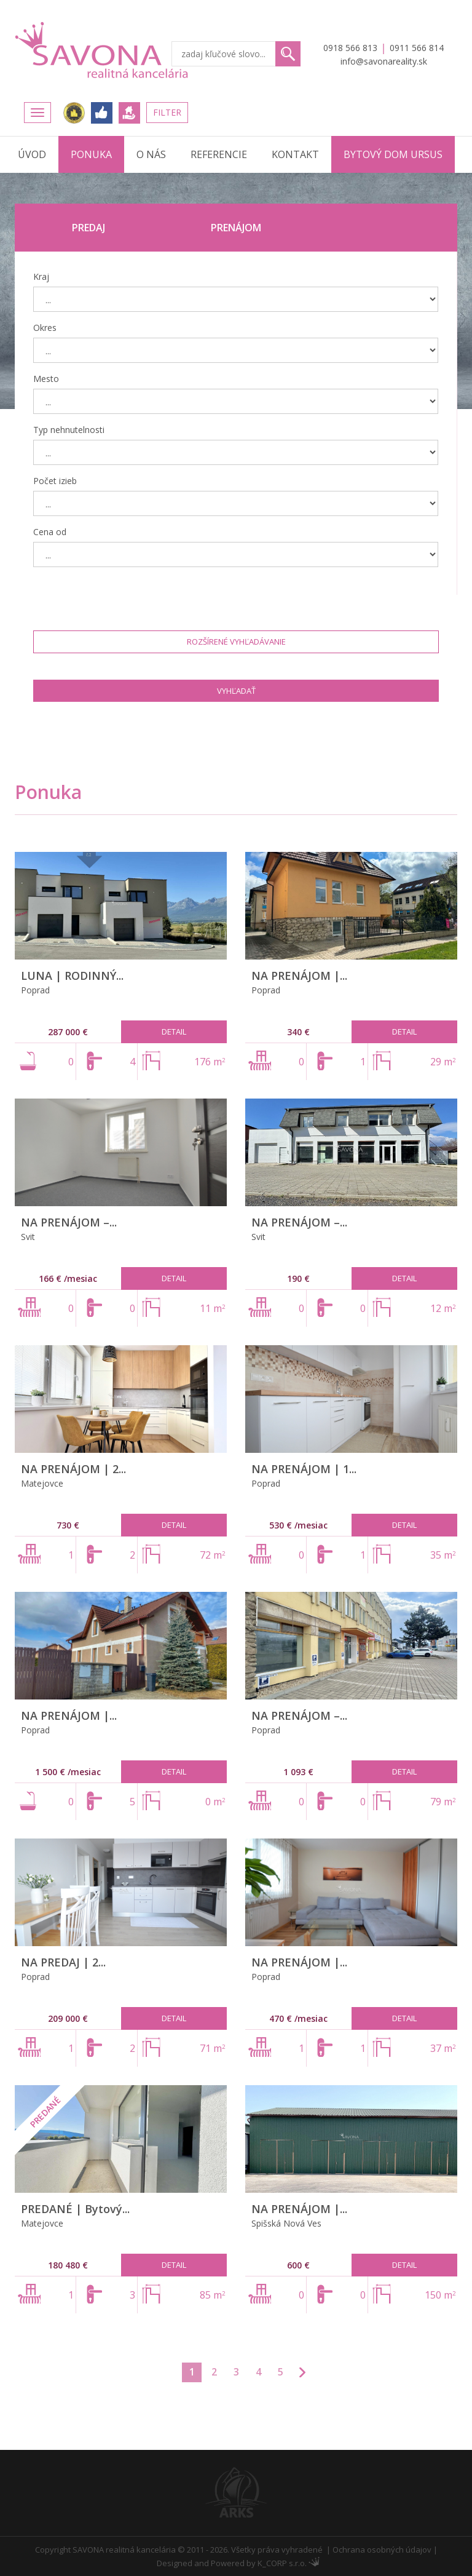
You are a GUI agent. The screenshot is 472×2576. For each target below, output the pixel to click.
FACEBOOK (101, 113)
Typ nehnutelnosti (68, 429)
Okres (45, 327)
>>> (302, 2372)
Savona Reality (103, 50)
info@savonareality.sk (383, 61)
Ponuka (91, 154)
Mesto (46, 378)
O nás (151, 154)
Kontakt (295, 154)
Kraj (41, 276)
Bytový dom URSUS (393, 154)
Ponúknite (129, 113)
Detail (174, 1031)
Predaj (88, 227)
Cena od (49, 532)
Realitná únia (74, 113)
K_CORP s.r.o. (282, 2563)
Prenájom (236, 227)
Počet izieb (55, 481)
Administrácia (314, 2561)
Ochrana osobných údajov (381, 2549)
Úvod (32, 154)
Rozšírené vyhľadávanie (236, 641)
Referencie (219, 154)
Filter (167, 112)
